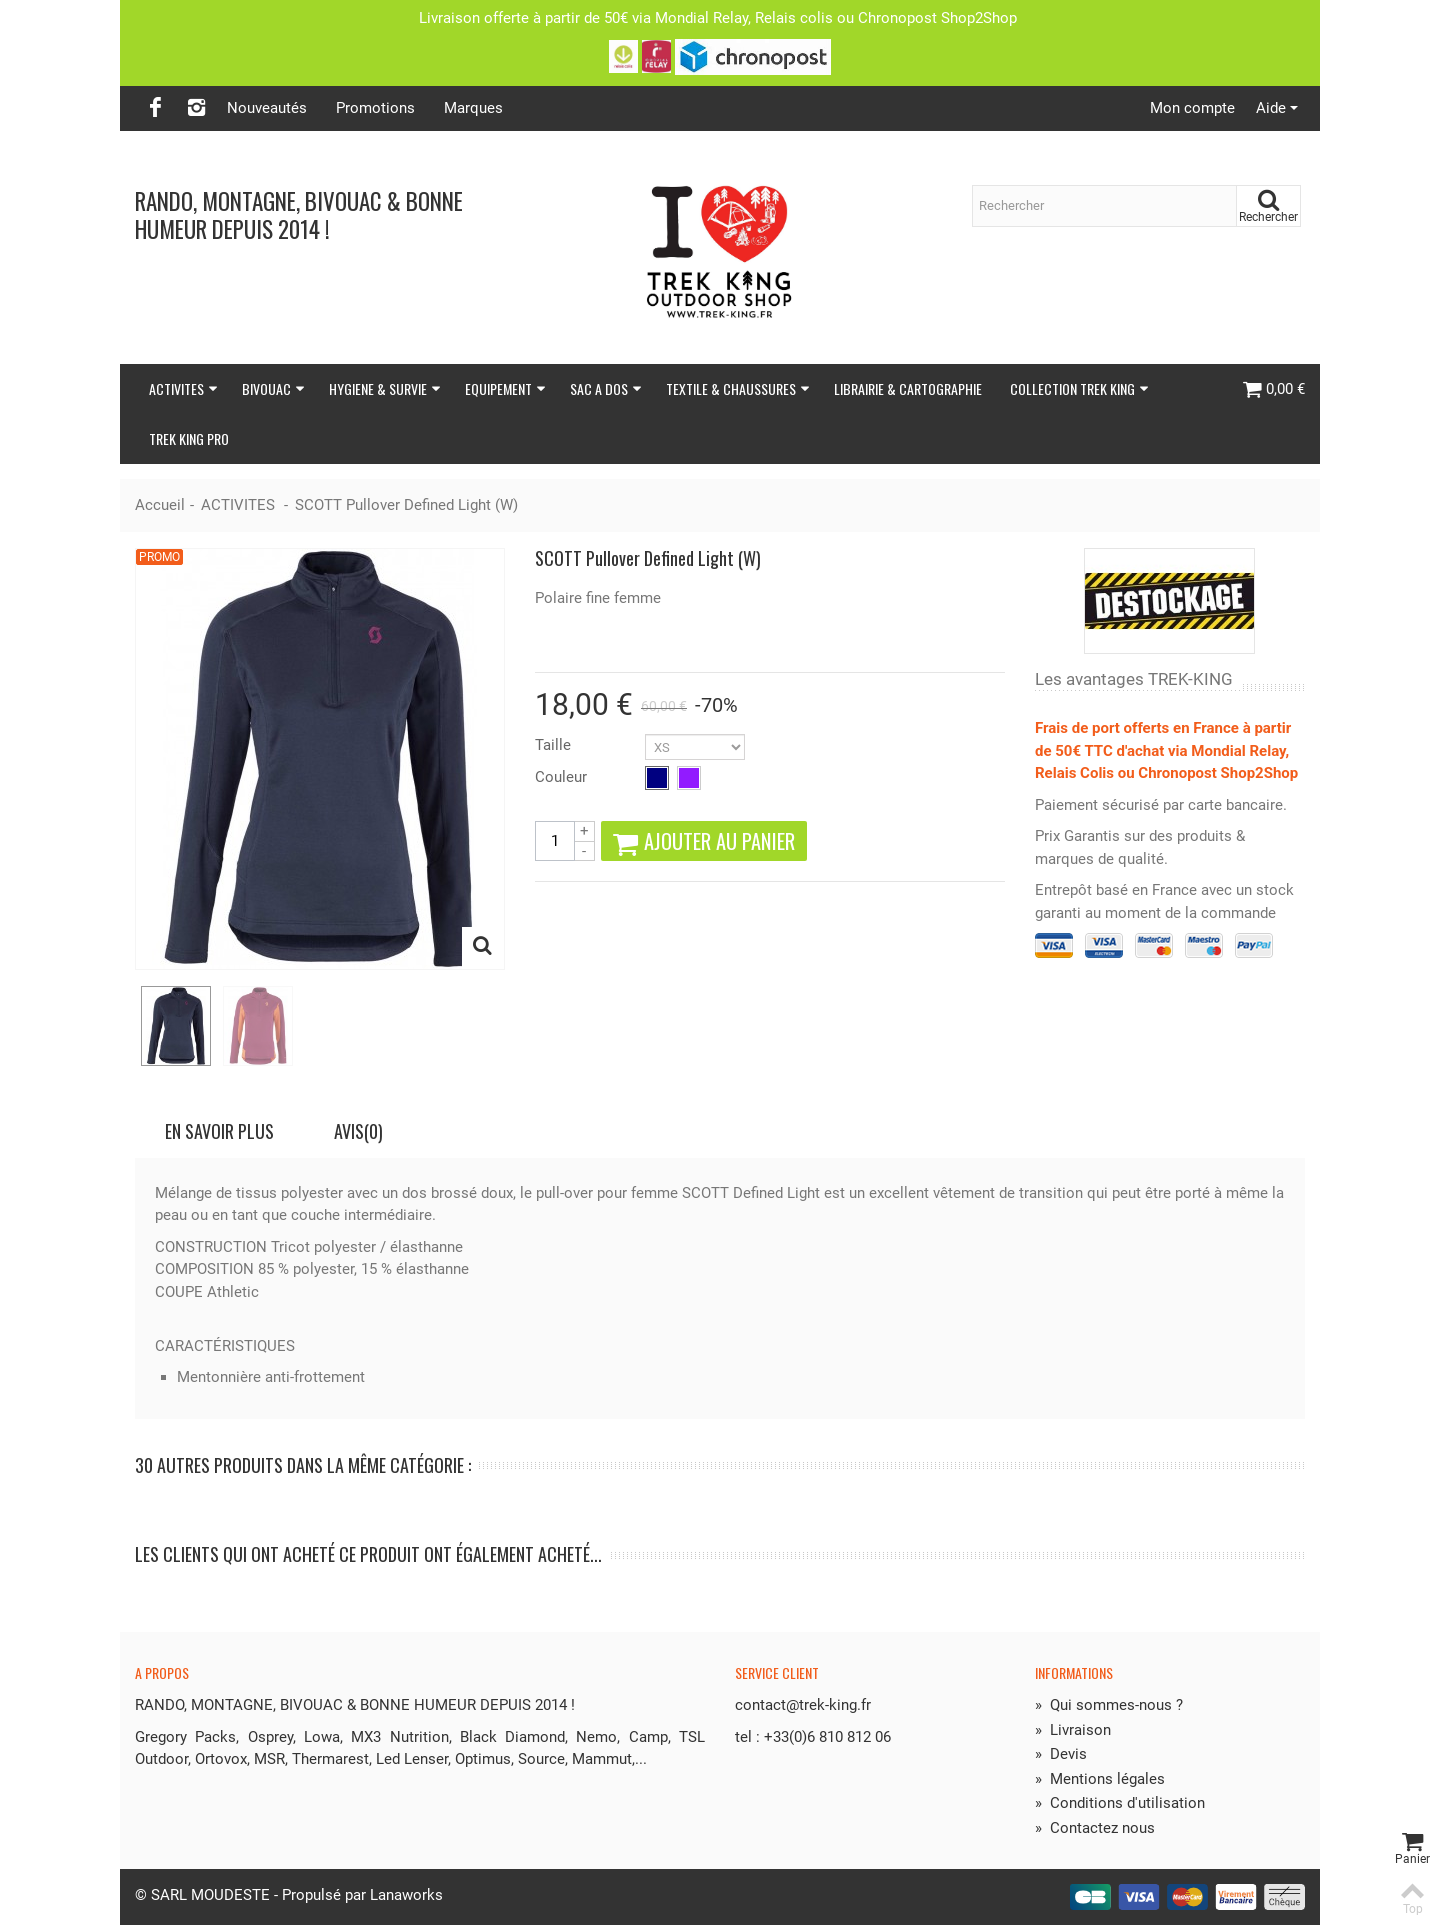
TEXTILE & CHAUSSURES (738, 388)
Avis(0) (358, 1131)
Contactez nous (1095, 1828)
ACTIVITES (183, 388)
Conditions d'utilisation (1120, 1803)
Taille (555, 745)
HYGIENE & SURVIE (385, 388)
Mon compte (1192, 108)
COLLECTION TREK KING (1079, 388)
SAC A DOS (606, 388)
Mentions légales (1100, 1779)
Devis (1061, 1754)
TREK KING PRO (189, 438)
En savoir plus (219, 1131)
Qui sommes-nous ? (1109, 1705)
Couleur (563, 777)
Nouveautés (267, 108)
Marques (473, 108)
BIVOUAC (273, 388)
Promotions (375, 108)
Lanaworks (406, 1895)
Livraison (1073, 1730)
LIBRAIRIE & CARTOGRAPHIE (908, 388)
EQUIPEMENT (505, 388)
